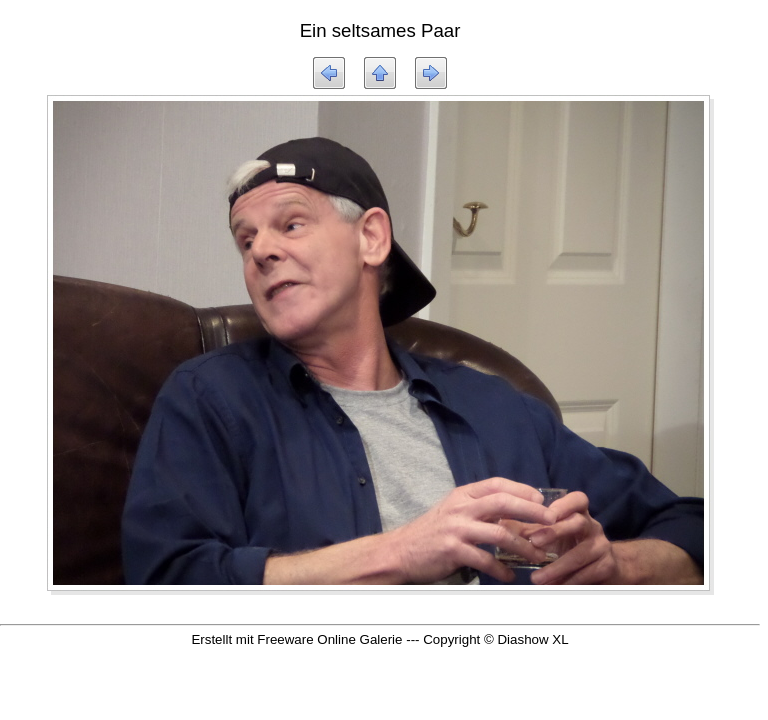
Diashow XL (532, 639)
